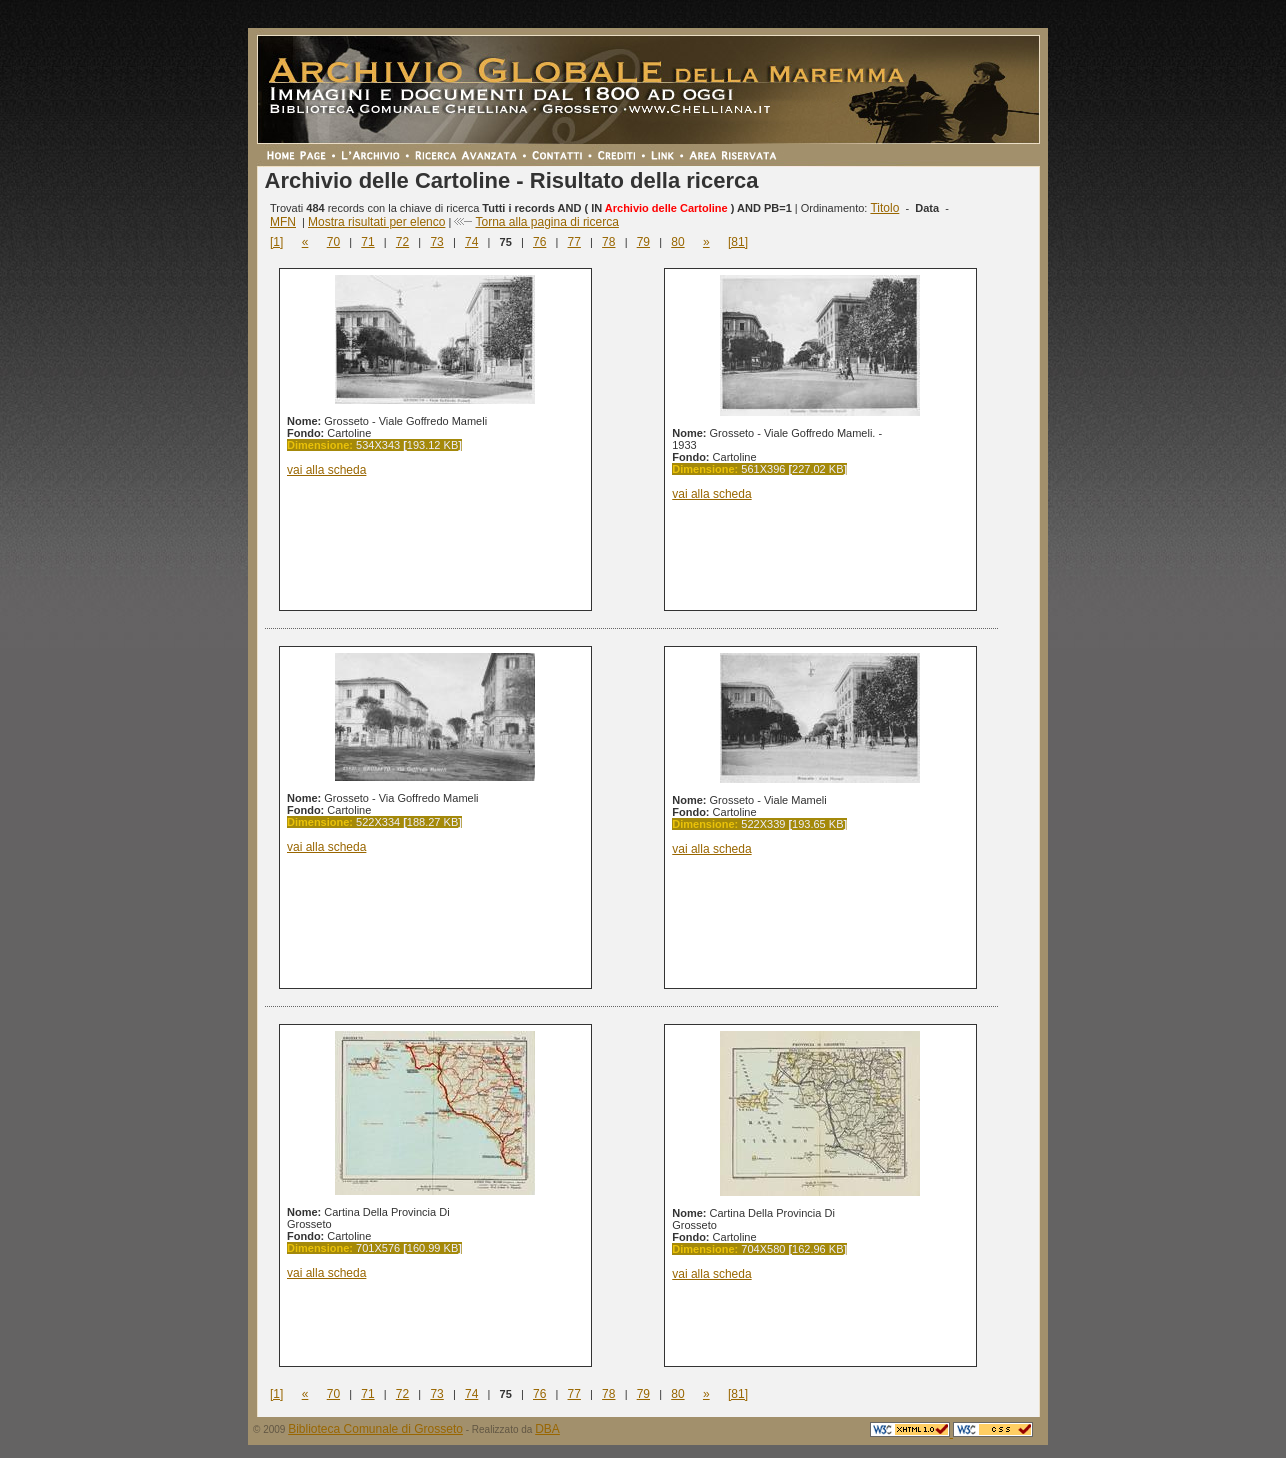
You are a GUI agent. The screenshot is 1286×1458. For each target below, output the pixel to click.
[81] (738, 242)
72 (402, 242)
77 (574, 242)
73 (436, 242)
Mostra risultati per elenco (376, 222)
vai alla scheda (326, 470)
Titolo (884, 208)
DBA (547, 1429)
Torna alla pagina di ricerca (546, 222)
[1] (276, 242)
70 (333, 242)
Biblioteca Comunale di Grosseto (375, 1429)
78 (608, 242)
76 (539, 242)
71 (367, 242)
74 (471, 242)
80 (677, 242)
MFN (283, 222)
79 (643, 242)
